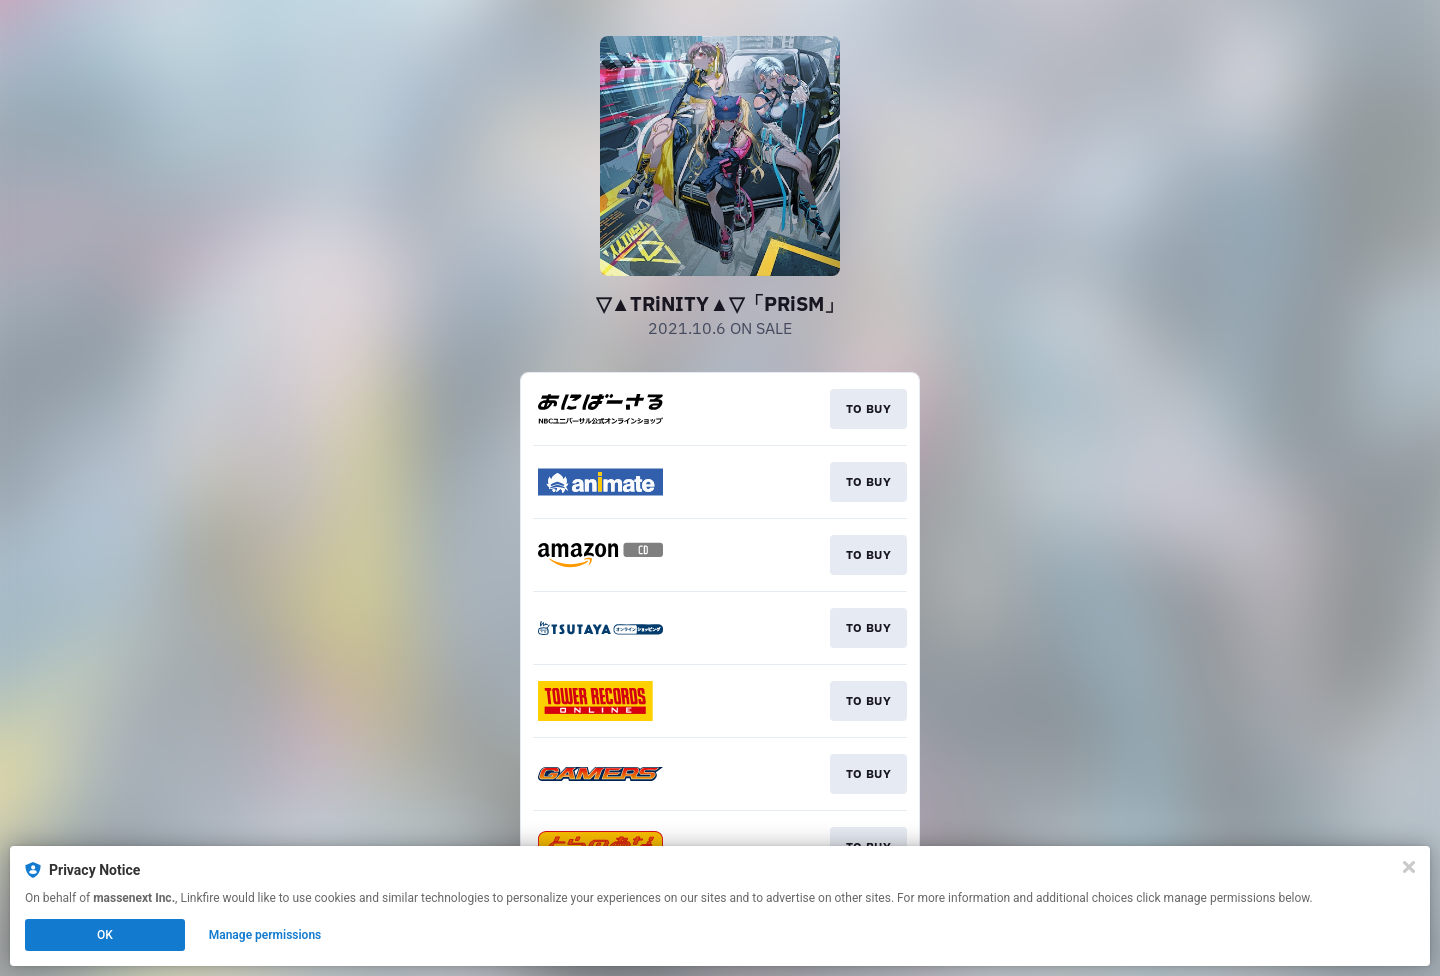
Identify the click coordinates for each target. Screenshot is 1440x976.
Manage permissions (265, 935)
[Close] (1409, 867)
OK (105, 935)
